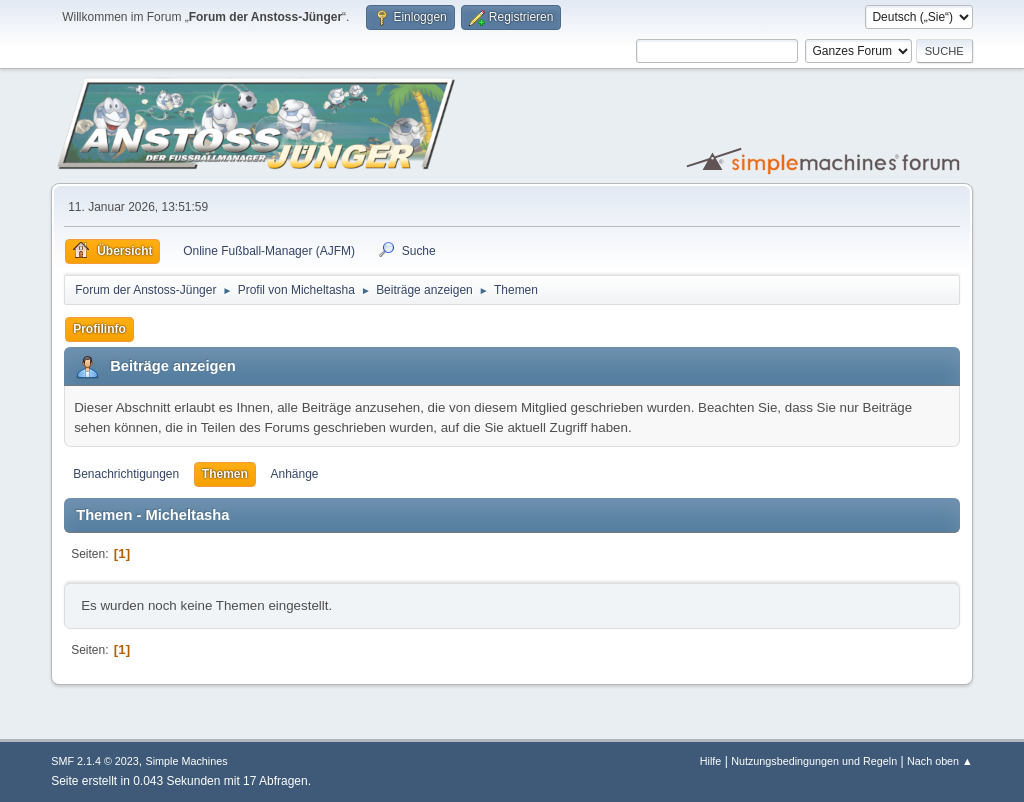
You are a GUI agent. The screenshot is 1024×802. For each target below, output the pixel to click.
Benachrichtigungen (126, 474)
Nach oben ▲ (940, 761)
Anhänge (295, 474)
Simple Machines (187, 761)
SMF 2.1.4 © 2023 (95, 761)
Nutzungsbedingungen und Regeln (814, 761)
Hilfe (711, 761)
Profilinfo (99, 329)
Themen (225, 474)
